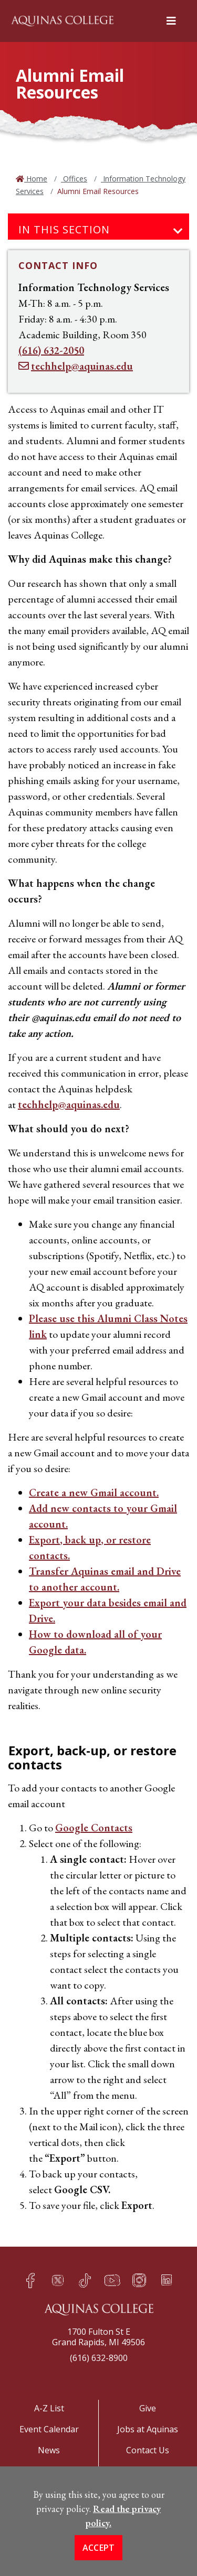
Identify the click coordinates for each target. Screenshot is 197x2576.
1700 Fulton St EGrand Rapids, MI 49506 (98, 2337)
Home (35, 179)
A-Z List (49, 2408)
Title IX (147, 2474)
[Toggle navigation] (178, 231)
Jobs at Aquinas (147, 2429)
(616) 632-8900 (99, 2358)
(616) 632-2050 (51, 350)
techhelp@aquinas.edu (69, 1104)
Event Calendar (49, 2429)
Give (147, 2408)
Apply (49, 2474)
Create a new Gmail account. (94, 1492)
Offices (74, 179)
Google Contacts (93, 1827)
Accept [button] (98, 2562)
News (49, 2450)
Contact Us (147, 2450)
